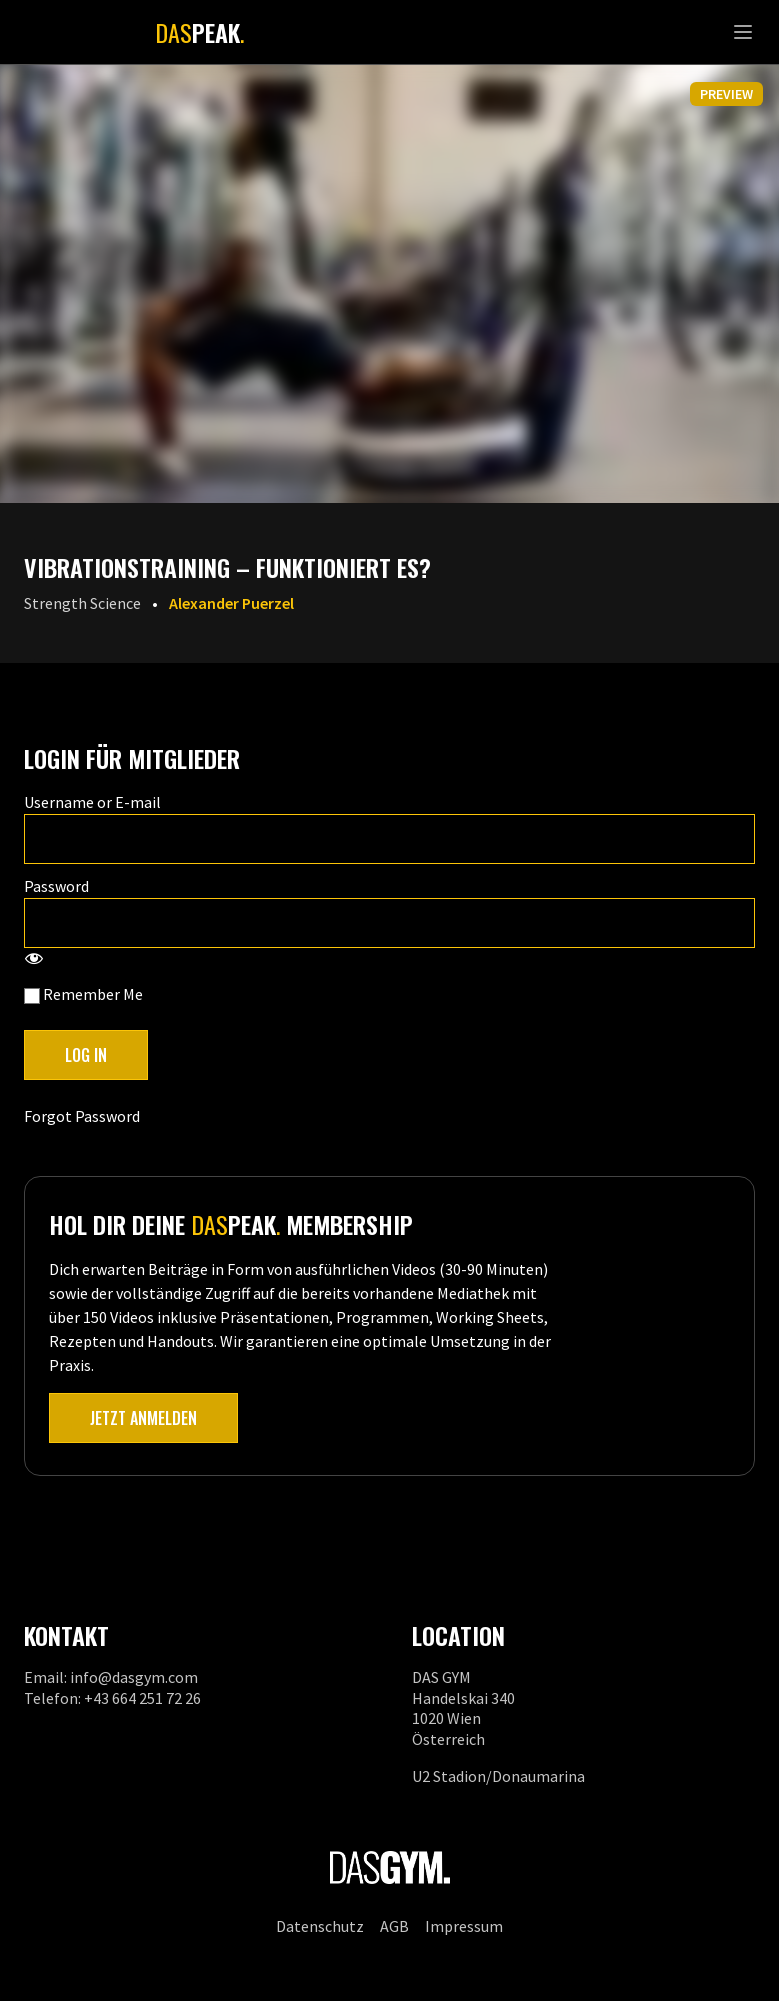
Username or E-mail (92, 802)
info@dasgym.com (134, 1677)
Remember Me (83, 994)
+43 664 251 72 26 (142, 1698)
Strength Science (82, 603)
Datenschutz (320, 1926)
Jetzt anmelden (143, 1418)
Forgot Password (82, 1116)
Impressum (464, 1926)
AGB (394, 1926)
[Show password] (34, 960)
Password (56, 886)
